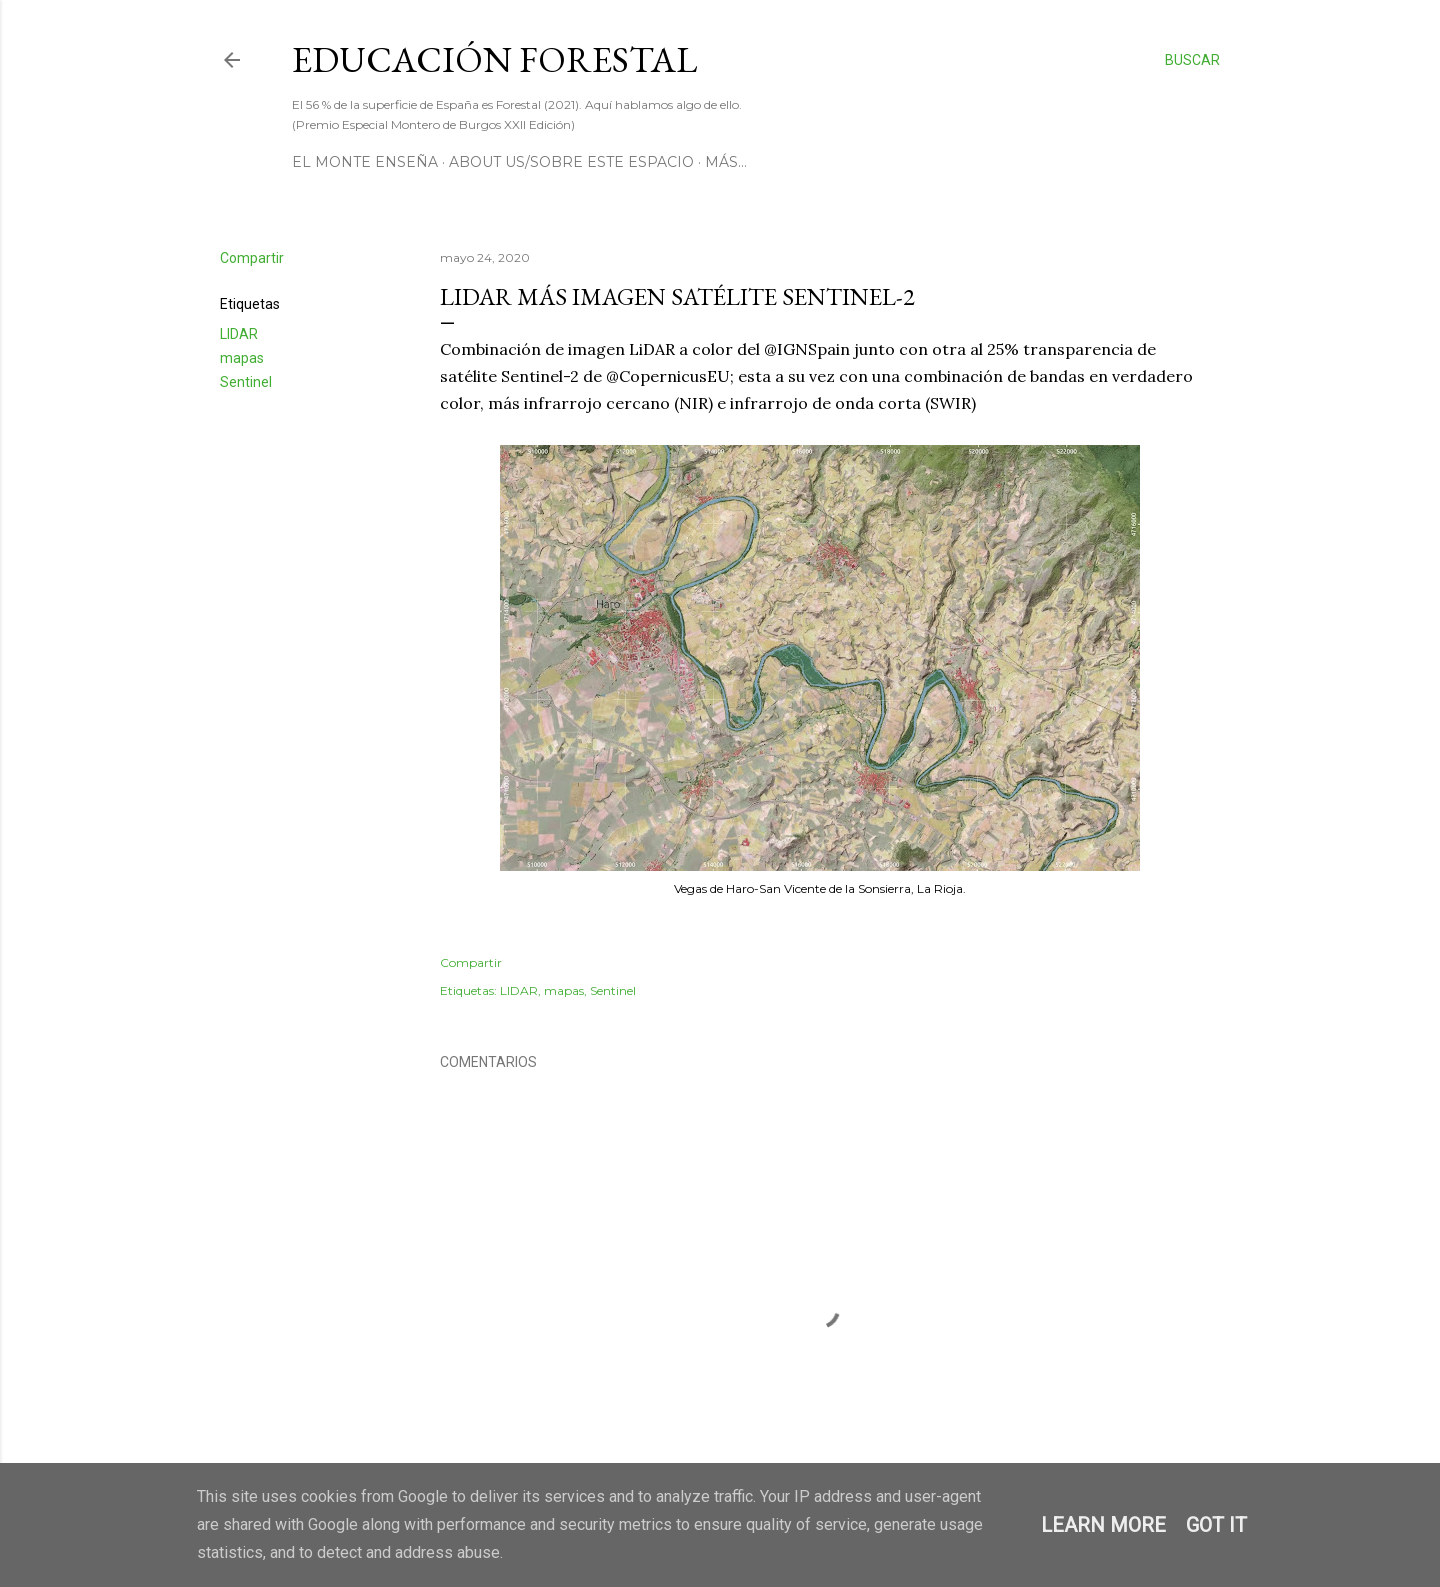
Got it (1216, 1525)
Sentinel (246, 382)
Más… (726, 162)
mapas (242, 358)
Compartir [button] (252, 258)
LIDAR (239, 334)
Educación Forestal (494, 59)
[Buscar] (1192, 60)
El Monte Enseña (365, 162)
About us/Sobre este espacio (571, 162)
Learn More (1103, 1525)
